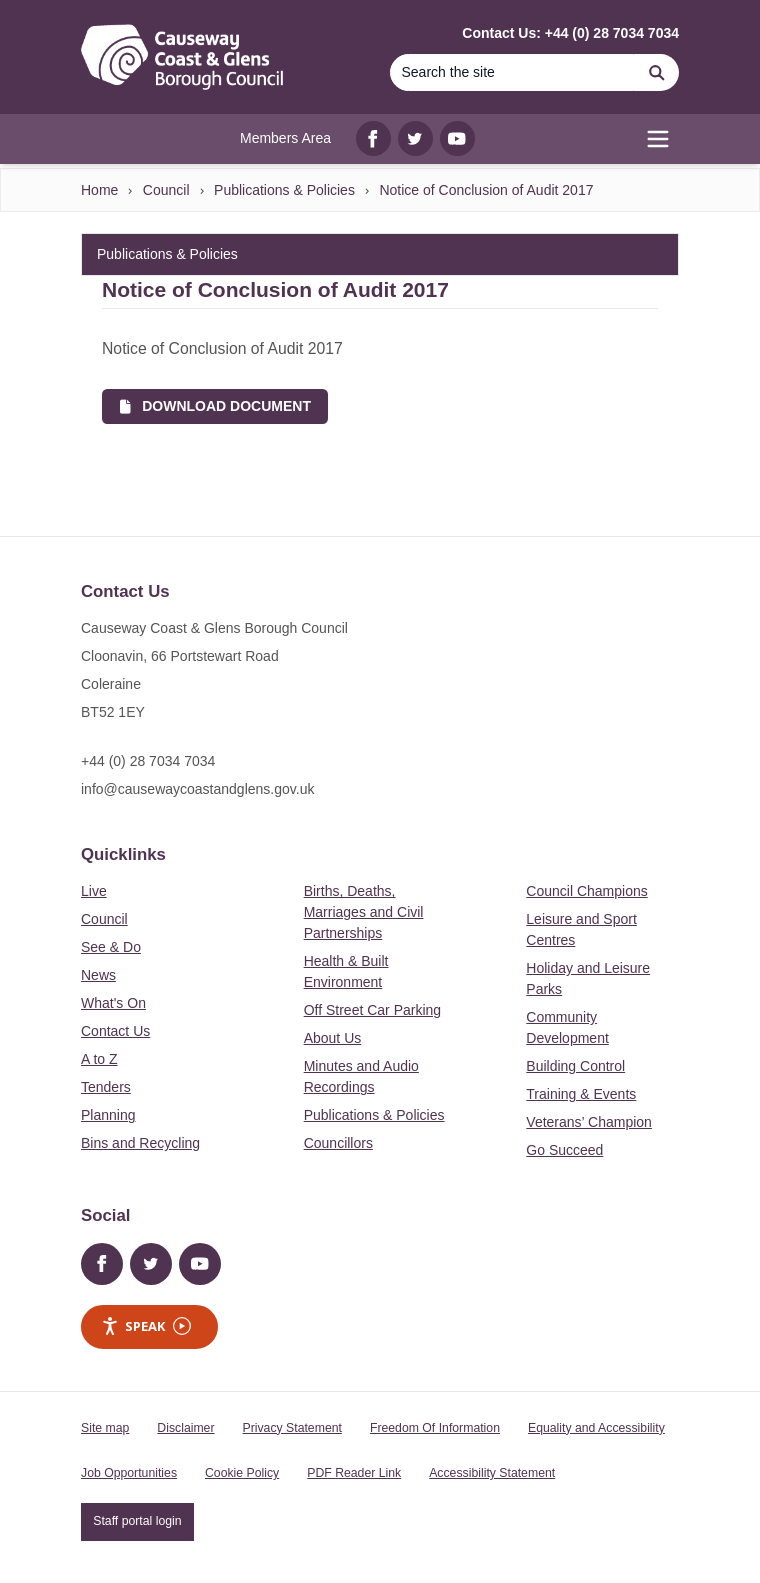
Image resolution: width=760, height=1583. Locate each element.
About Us (333, 1038)
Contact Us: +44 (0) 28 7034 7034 (570, 33)
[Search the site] (512, 72)
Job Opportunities (129, 1473)
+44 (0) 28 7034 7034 (148, 761)
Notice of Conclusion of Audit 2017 (486, 190)
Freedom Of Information (435, 1428)
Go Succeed (564, 1150)
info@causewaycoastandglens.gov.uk (197, 789)
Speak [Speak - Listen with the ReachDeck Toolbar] (146, 1326)
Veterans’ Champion (589, 1122)
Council (166, 190)
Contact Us (115, 1031)
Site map (105, 1428)
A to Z (99, 1059)
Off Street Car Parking (372, 1010)
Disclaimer (185, 1428)
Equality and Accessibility (596, 1428)
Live (94, 891)
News (98, 975)
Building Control (575, 1066)
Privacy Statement (292, 1428)
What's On (113, 1003)
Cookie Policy (242, 1473)
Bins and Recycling (140, 1143)
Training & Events (581, 1094)
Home (99, 190)
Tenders (106, 1087)
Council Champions (586, 891)
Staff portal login (137, 1521)
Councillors (338, 1143)
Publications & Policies (284, 190)
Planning (108, 1115)
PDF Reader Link (354, 1473)
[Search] (657, 72)
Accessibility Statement (492, 1473)
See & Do (111, 947)
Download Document (215, 406)
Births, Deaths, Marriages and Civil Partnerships (364, 912)
